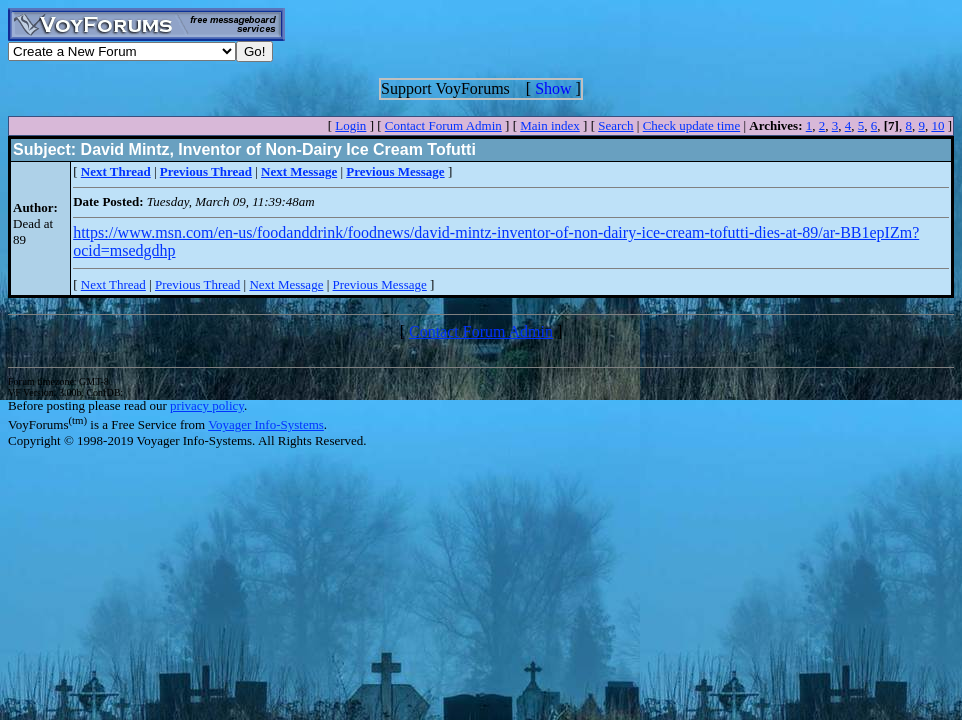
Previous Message (380, 284)
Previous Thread (197, 284)
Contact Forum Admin (443, 125)
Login (350, 125)
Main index (550, 125)
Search (615, 125)
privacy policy (207, 405)
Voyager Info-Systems (266, 424)
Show (553, 88)
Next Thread (113, 284)
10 (937, 125)
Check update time (691, 125)
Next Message (286, 284)
